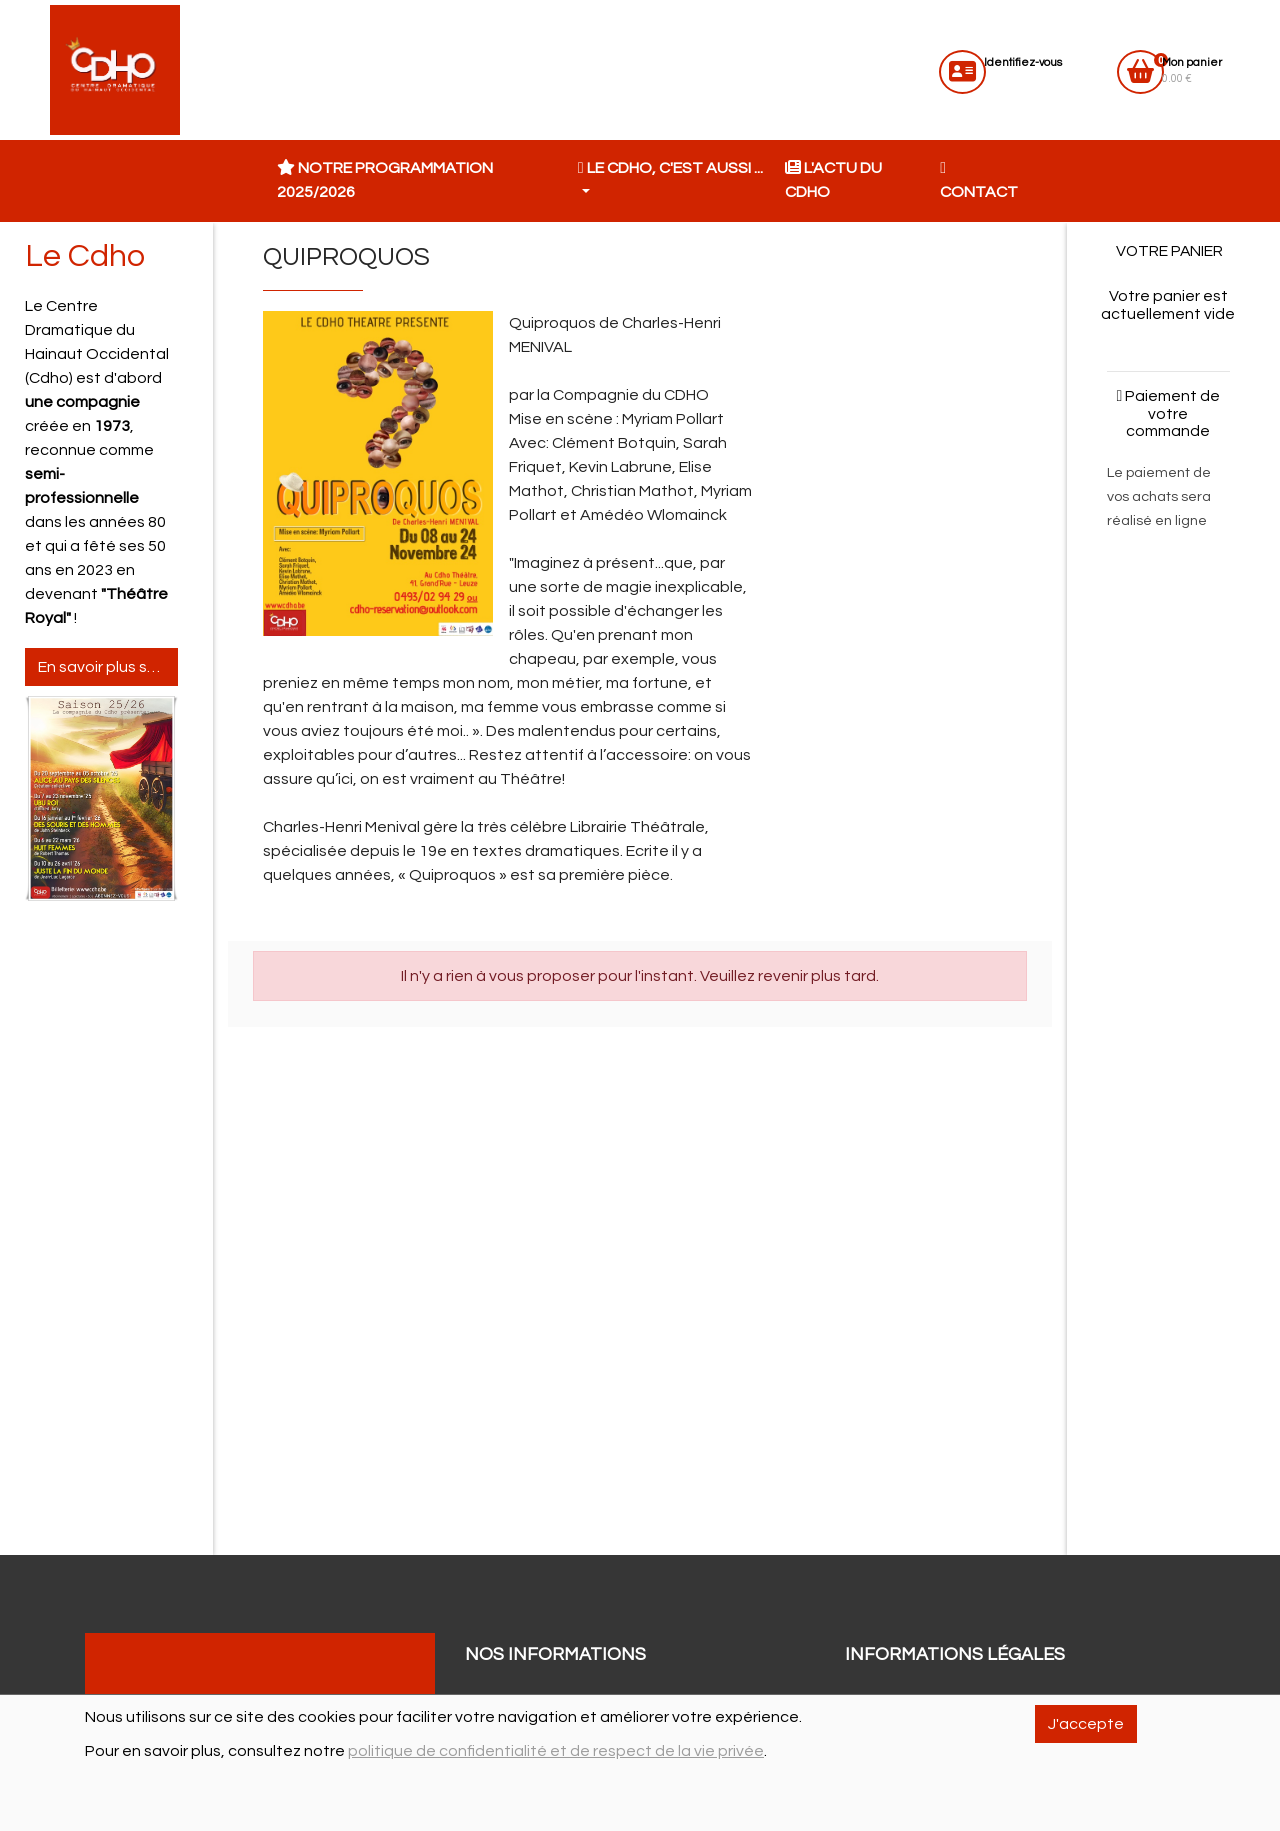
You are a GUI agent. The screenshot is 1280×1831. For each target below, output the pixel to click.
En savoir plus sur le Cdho (108, 667)
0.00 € (1192, 70)
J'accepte (1086, 1724)
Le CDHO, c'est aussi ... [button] (670, 168)
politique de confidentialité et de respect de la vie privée (556, 1751)
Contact (979, 180)
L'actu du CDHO (833, 180)
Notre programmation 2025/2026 (385, 180)
